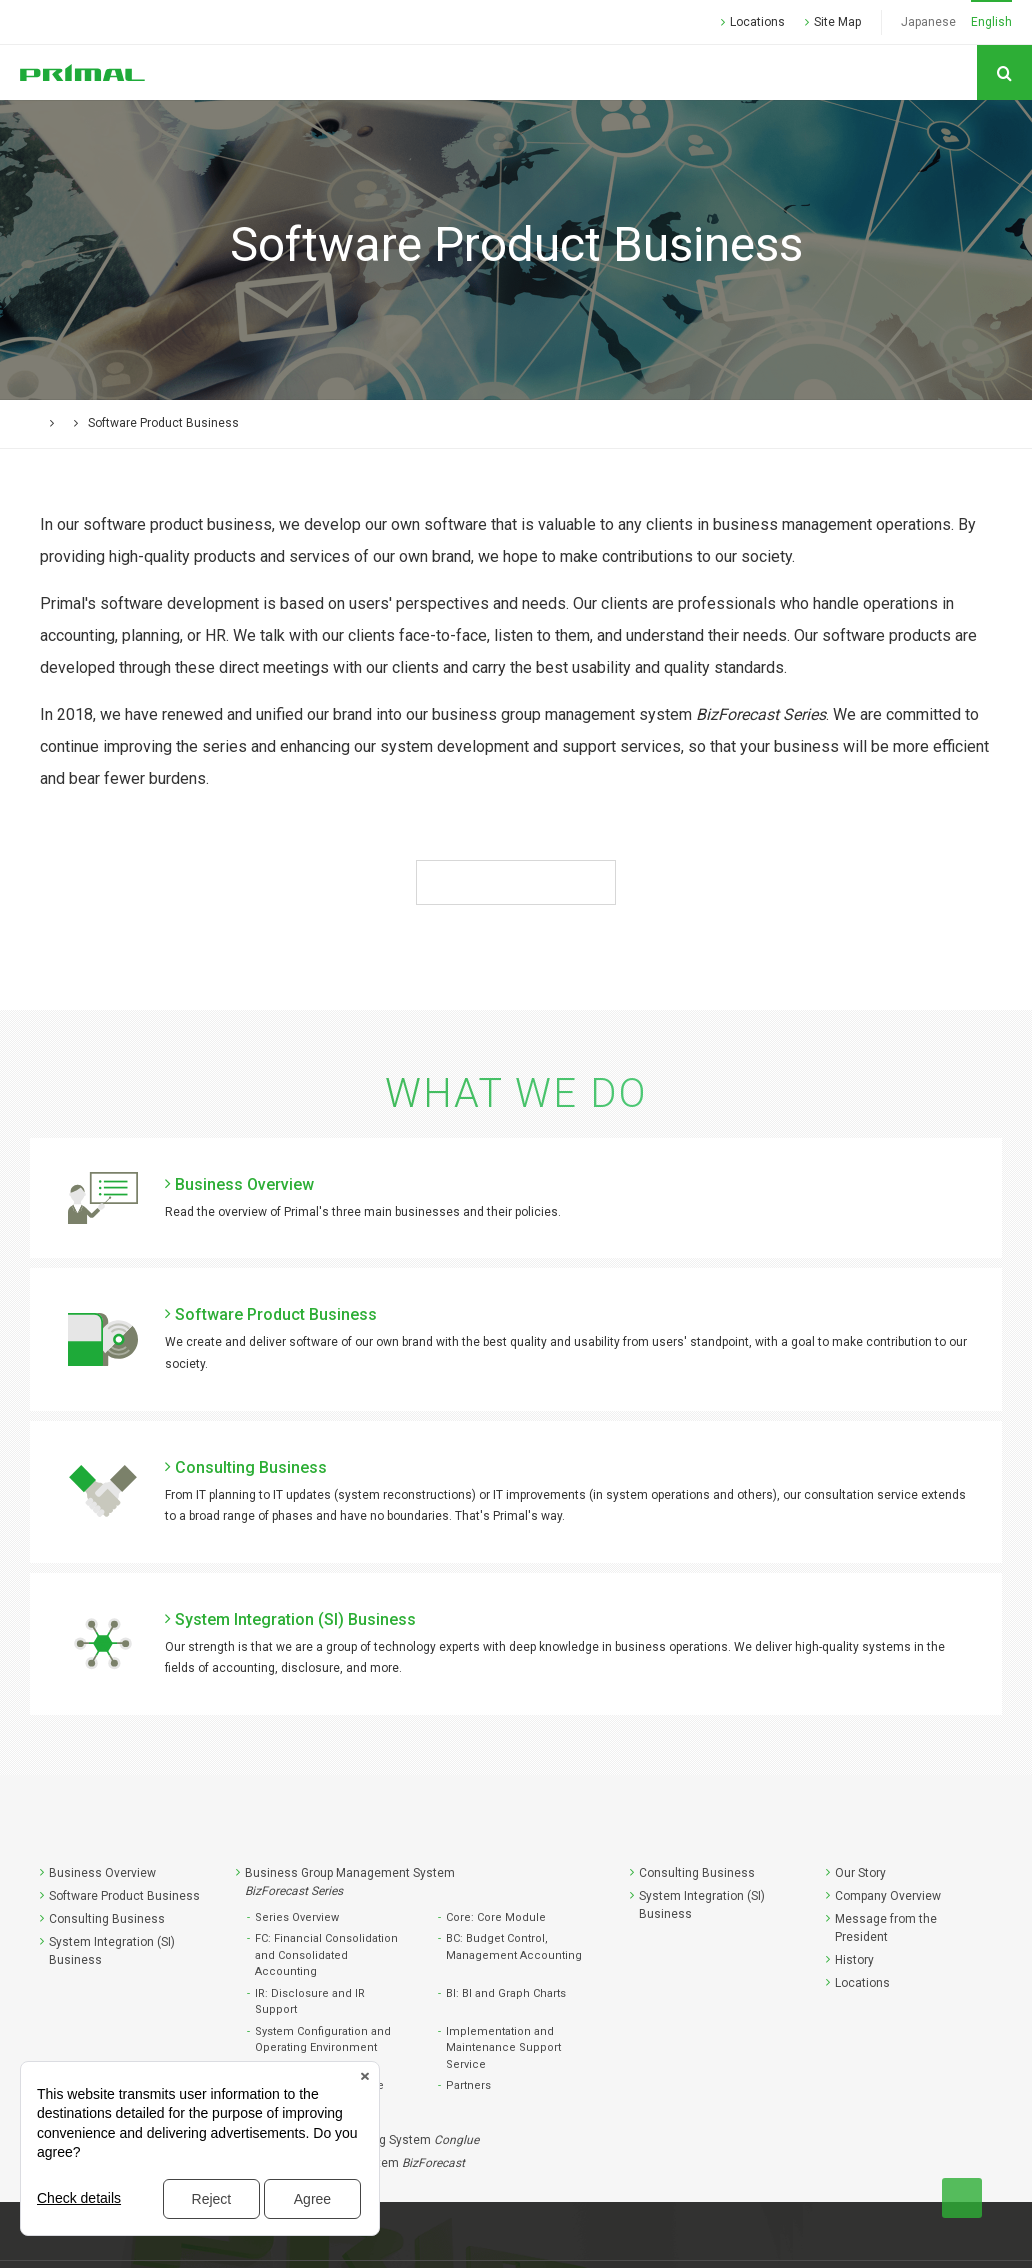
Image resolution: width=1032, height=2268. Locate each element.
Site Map (837, 22)
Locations (757, 22)
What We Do (132, 424)
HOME (57, 424)
